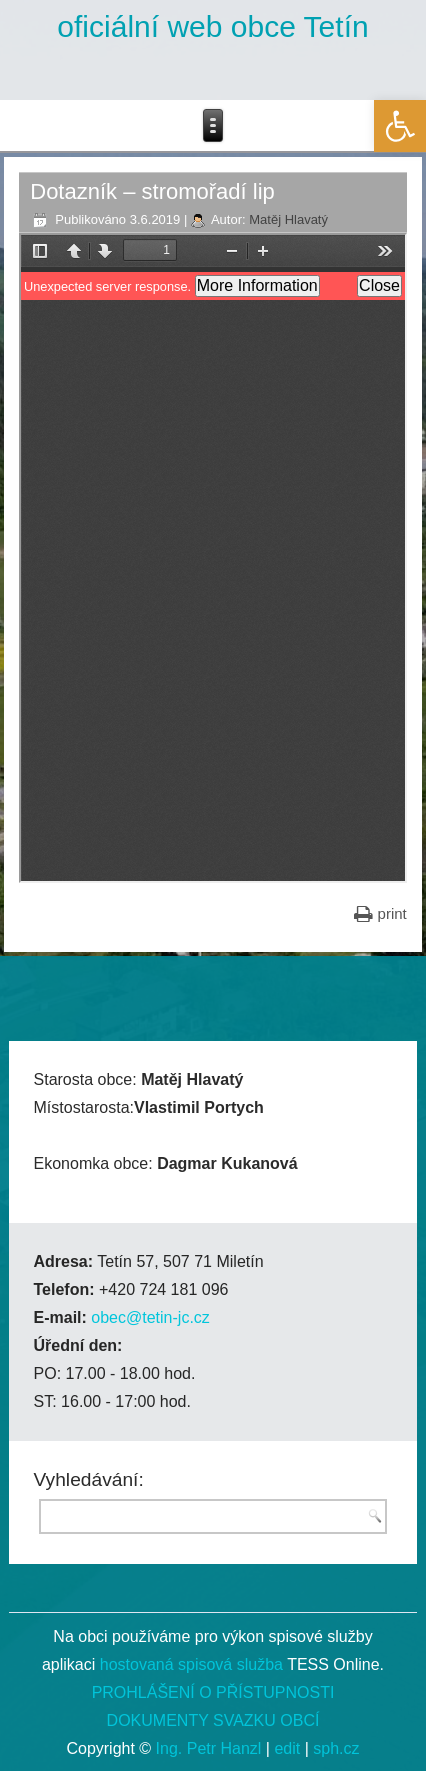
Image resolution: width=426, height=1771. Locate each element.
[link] (400, 126)
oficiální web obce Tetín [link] (212, 26)
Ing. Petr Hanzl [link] (209, 1748)
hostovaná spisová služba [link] (191, 1664)
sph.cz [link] (336, 1748)
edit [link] (287, 1748)
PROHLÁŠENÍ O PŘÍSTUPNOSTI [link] (213, 1692)
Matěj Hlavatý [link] (288, 219)
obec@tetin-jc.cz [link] (150, 1317)
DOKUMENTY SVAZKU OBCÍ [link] (213, 1720)
